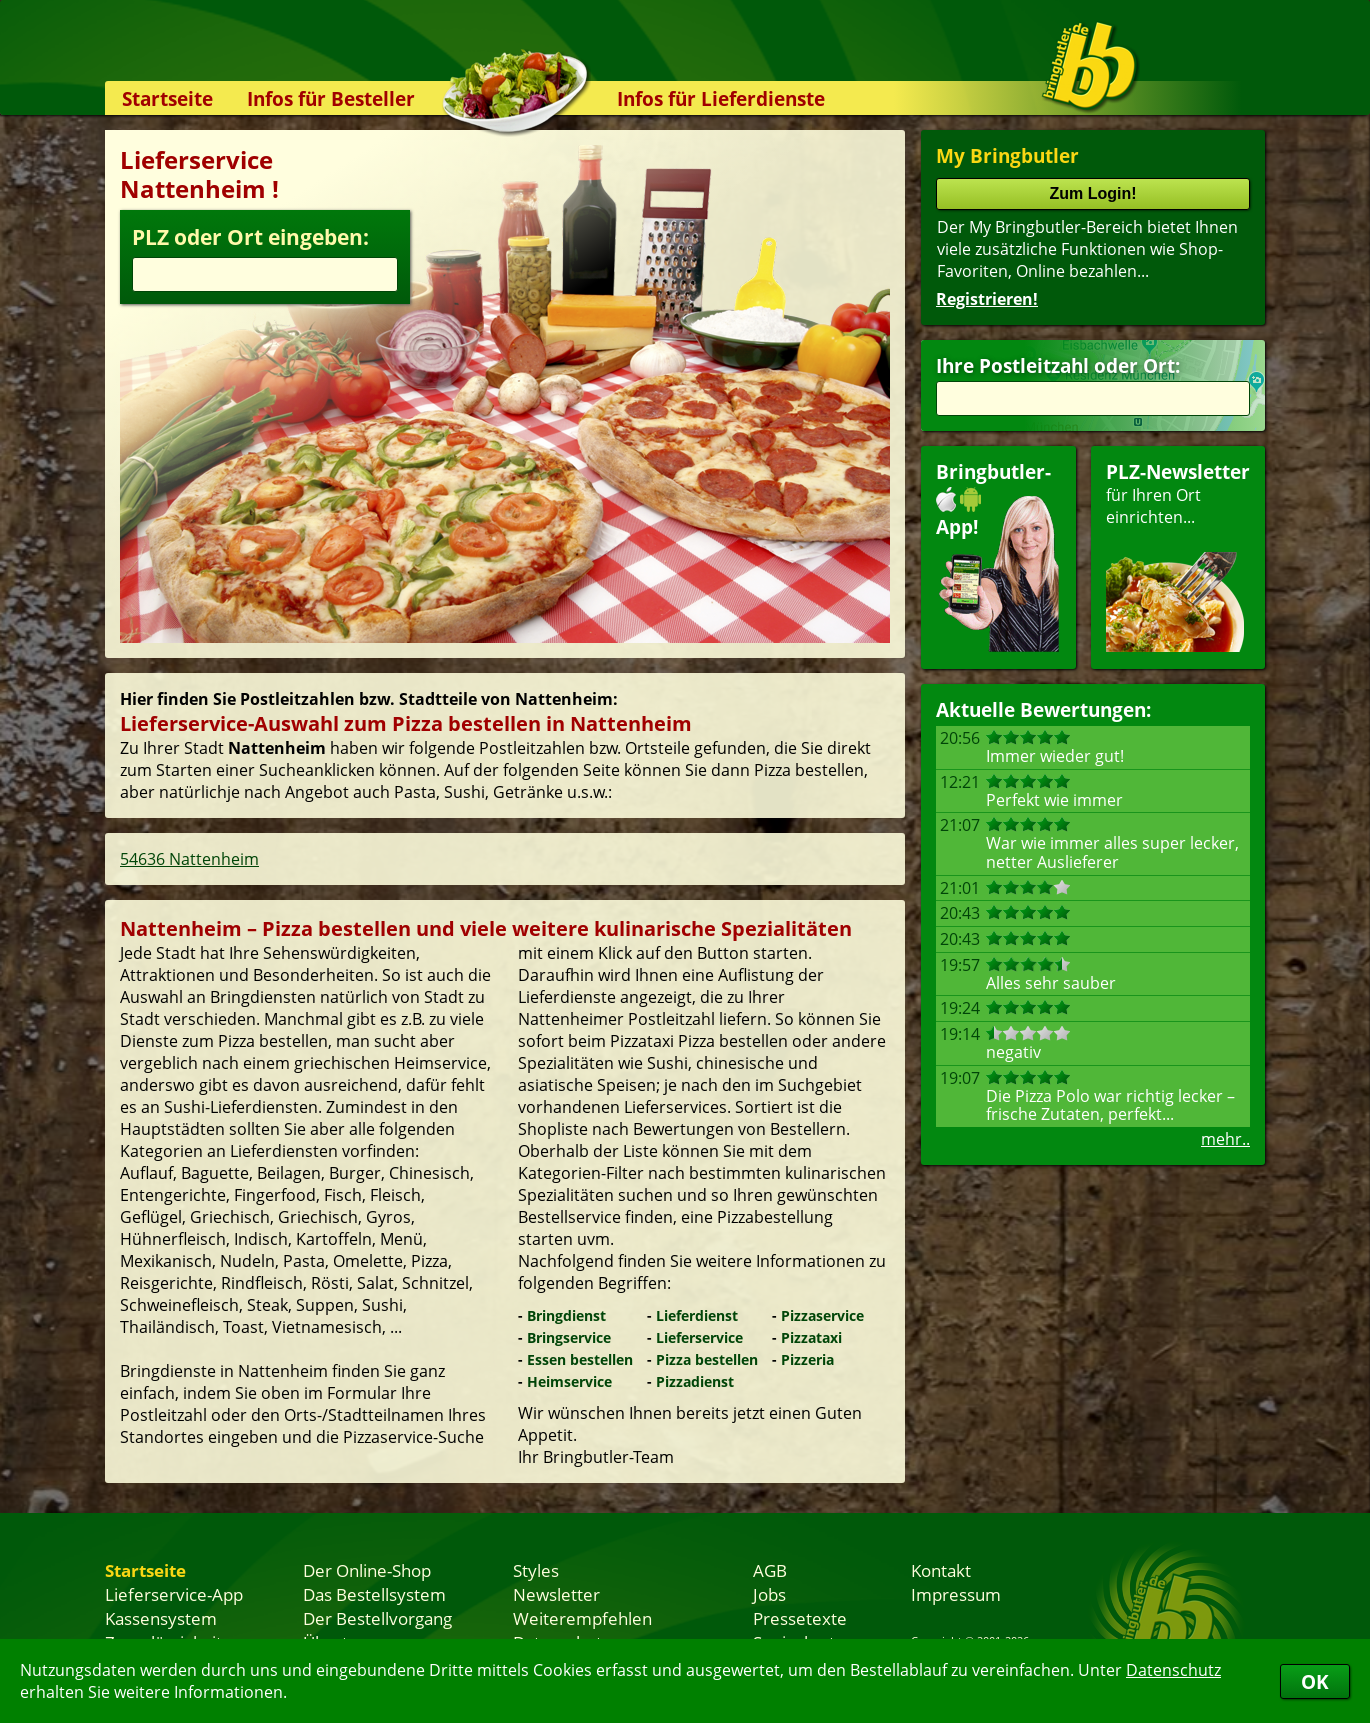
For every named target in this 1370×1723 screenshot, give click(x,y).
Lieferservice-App (174, 1594)
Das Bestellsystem (374, 1594)
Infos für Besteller (331, 98)
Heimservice (569, 1381)
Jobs (769, 1594)
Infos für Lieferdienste (721, 98)
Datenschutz (1173, 1670)
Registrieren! (987, 299)
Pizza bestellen (707, 1359)
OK (1315, 1681)
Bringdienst (566, 1315)
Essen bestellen (580, 1359)
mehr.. (1225, 1139)
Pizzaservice (822, 1315)
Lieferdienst (697, 1315)
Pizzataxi (811, 1337)
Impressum (956, 1594)
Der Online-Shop (367, 1570)
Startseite (167, 98)
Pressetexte (800, 1618)
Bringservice (569, 1337)
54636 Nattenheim (189, 859)
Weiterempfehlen (582, 1618)
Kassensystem (161, 1618)
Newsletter (556, 1594)
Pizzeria (807, 1359)
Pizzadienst (695, 1381)
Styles (536, 1570)
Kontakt (941, 1570)
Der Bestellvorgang (377, 1618)
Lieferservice (699, 1337)
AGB (770, 1570)
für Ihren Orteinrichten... (1178, 555)
